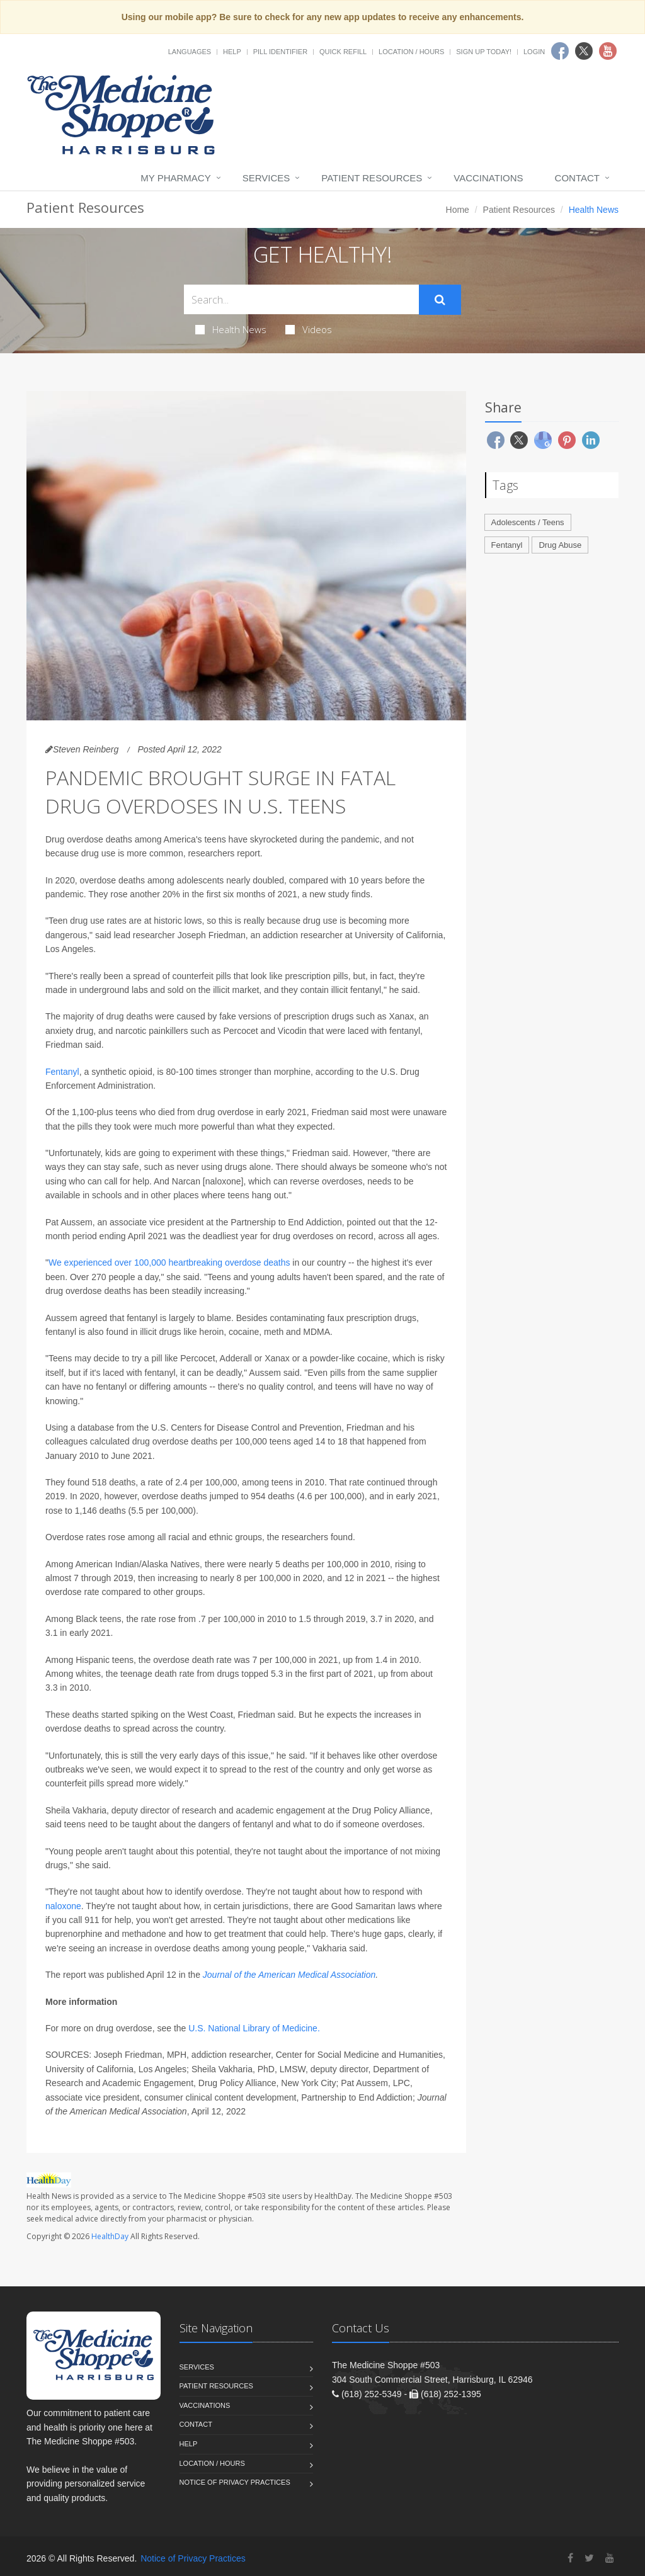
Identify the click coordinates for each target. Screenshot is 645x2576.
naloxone (63, 1906)
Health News (230, 329)
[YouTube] (609, 2558)
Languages (189, 51)
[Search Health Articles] (301, 299)
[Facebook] (570, 2558)
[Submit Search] (440, 300)
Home (457, 210)
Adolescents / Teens (527, 522)
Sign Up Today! (483, 51)
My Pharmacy (175, 178)
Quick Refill (343, 51)
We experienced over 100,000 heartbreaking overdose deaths (169, 1262)
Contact (577, 178)
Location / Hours (411, 51)
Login (534, 51)
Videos (308, 329)
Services (266, 178)
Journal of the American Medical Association (289, 1975)
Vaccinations (488, 178)
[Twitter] (589, 2558)
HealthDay (109, 2236)
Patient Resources (371, 178)
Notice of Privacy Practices (235, 2482)
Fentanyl (62, 1072)
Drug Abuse (560, 545)
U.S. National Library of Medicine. (254, 2028)
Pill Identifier (280, 51)
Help (232, 51)
